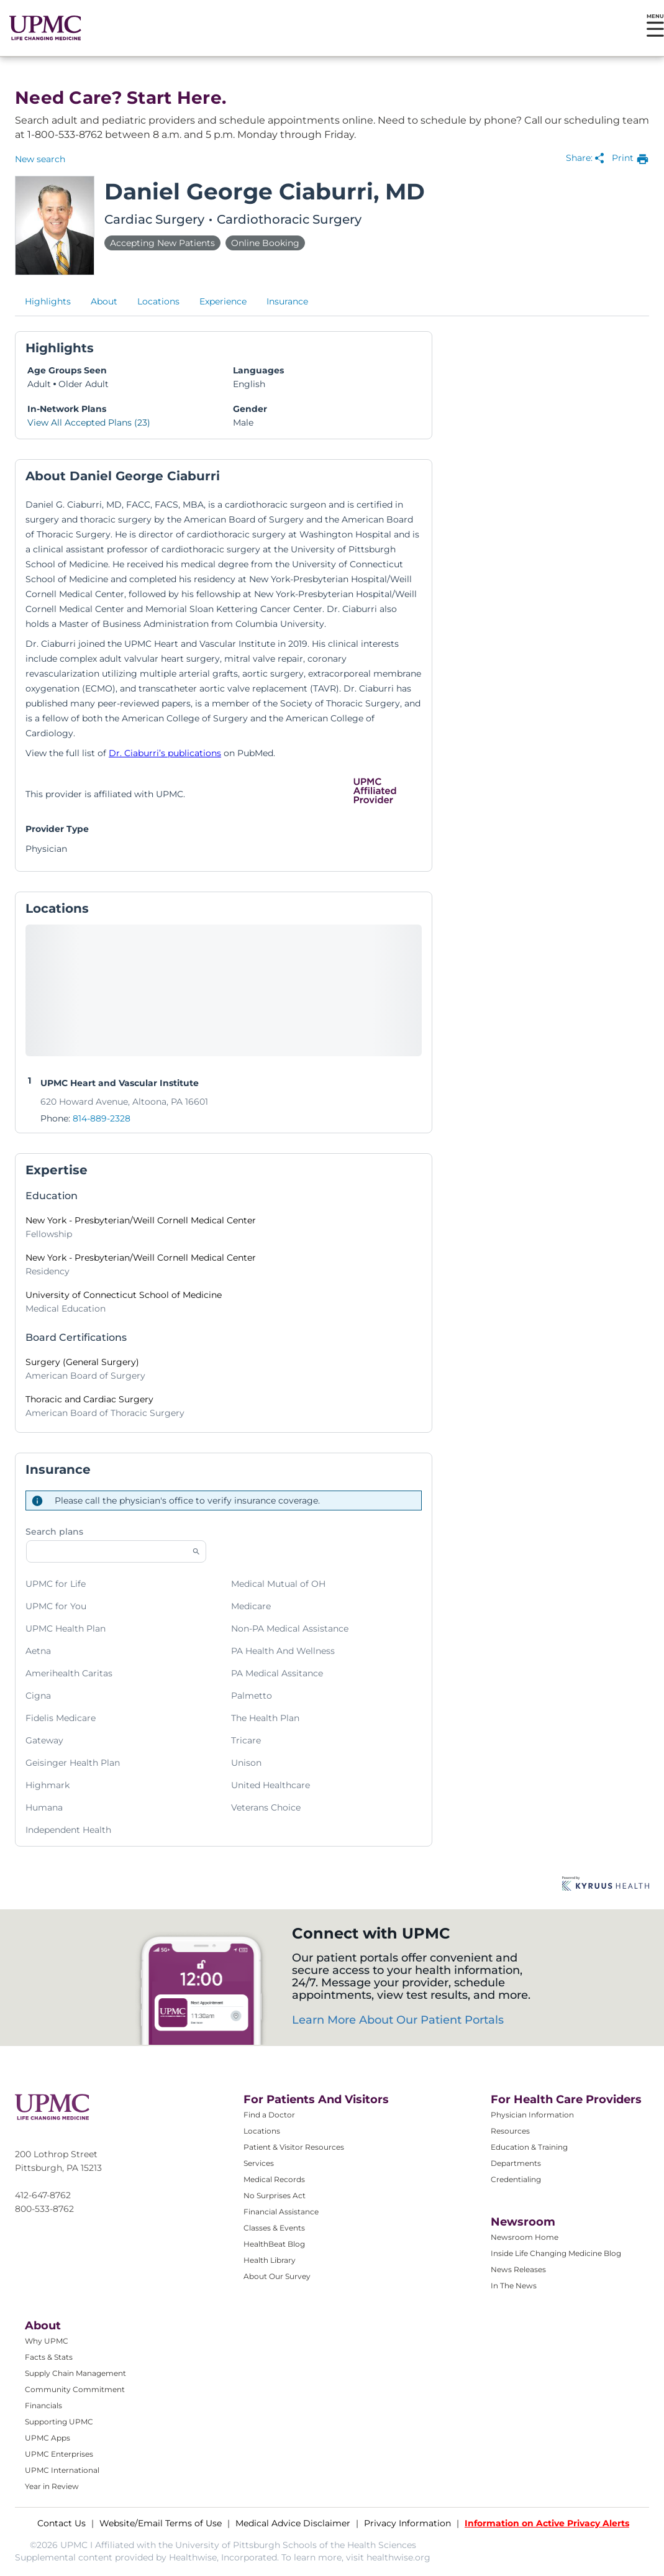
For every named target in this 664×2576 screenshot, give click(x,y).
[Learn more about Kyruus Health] (605, 1884)
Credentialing (516, 2179)
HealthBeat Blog (274, 2244)
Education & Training (529, 2147)
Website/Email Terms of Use (160, 2523)
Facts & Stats (49, 2357)
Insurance (287, 301)
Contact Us (61, 2523)
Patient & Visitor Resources (293, 2147)
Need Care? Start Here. (120, 97)
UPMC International (62, 2470)
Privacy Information (407, 2523)
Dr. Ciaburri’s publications (165, 753)
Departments (516, 2163)
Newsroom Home (524, 2237)
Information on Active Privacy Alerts (547, 2523)
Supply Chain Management (75, 2373)
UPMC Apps (47, 2437)
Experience (223, 301)
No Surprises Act (274, 2195)
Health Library (269, 2260)
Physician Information (532, 2114)
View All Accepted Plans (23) (88, 422)
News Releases (518, 2269)
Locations (158, 301)
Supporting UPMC (59, 2421)
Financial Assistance (281, 2211)
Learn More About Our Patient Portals (398, 2020)
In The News (514, 2285)
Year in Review (52, 2486)
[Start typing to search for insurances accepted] (116, 1551)
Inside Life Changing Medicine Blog (556, 2253)
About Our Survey (277, 2276)
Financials (43, 2405)
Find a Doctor (269, 2114)
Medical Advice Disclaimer (292, 2523)
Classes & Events (274, 2227)
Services (258, 2163)
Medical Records (274, 2179)
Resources (510, 2130)
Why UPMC (46, 2340)
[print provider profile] (630, 159)
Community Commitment (75, 2389)
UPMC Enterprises (59, 2454)
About (104, 301)
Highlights (48, 301)
